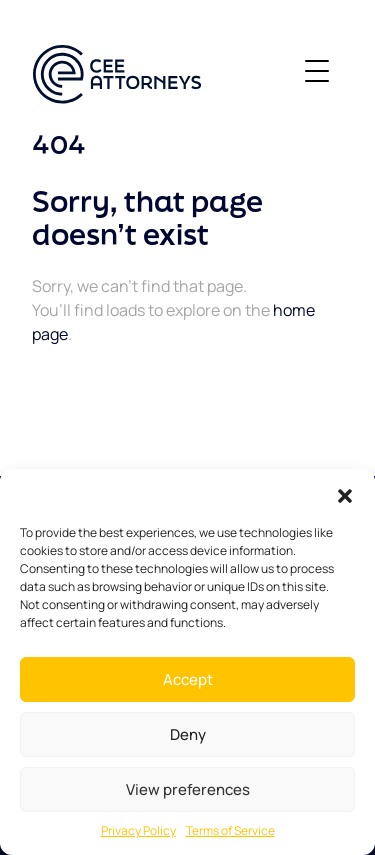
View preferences (188, 789)
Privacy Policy (138, 830)
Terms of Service (230, 830)
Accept (188, 679)
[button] (345, 494)
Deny (188, 734)
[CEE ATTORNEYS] (117, 74)
